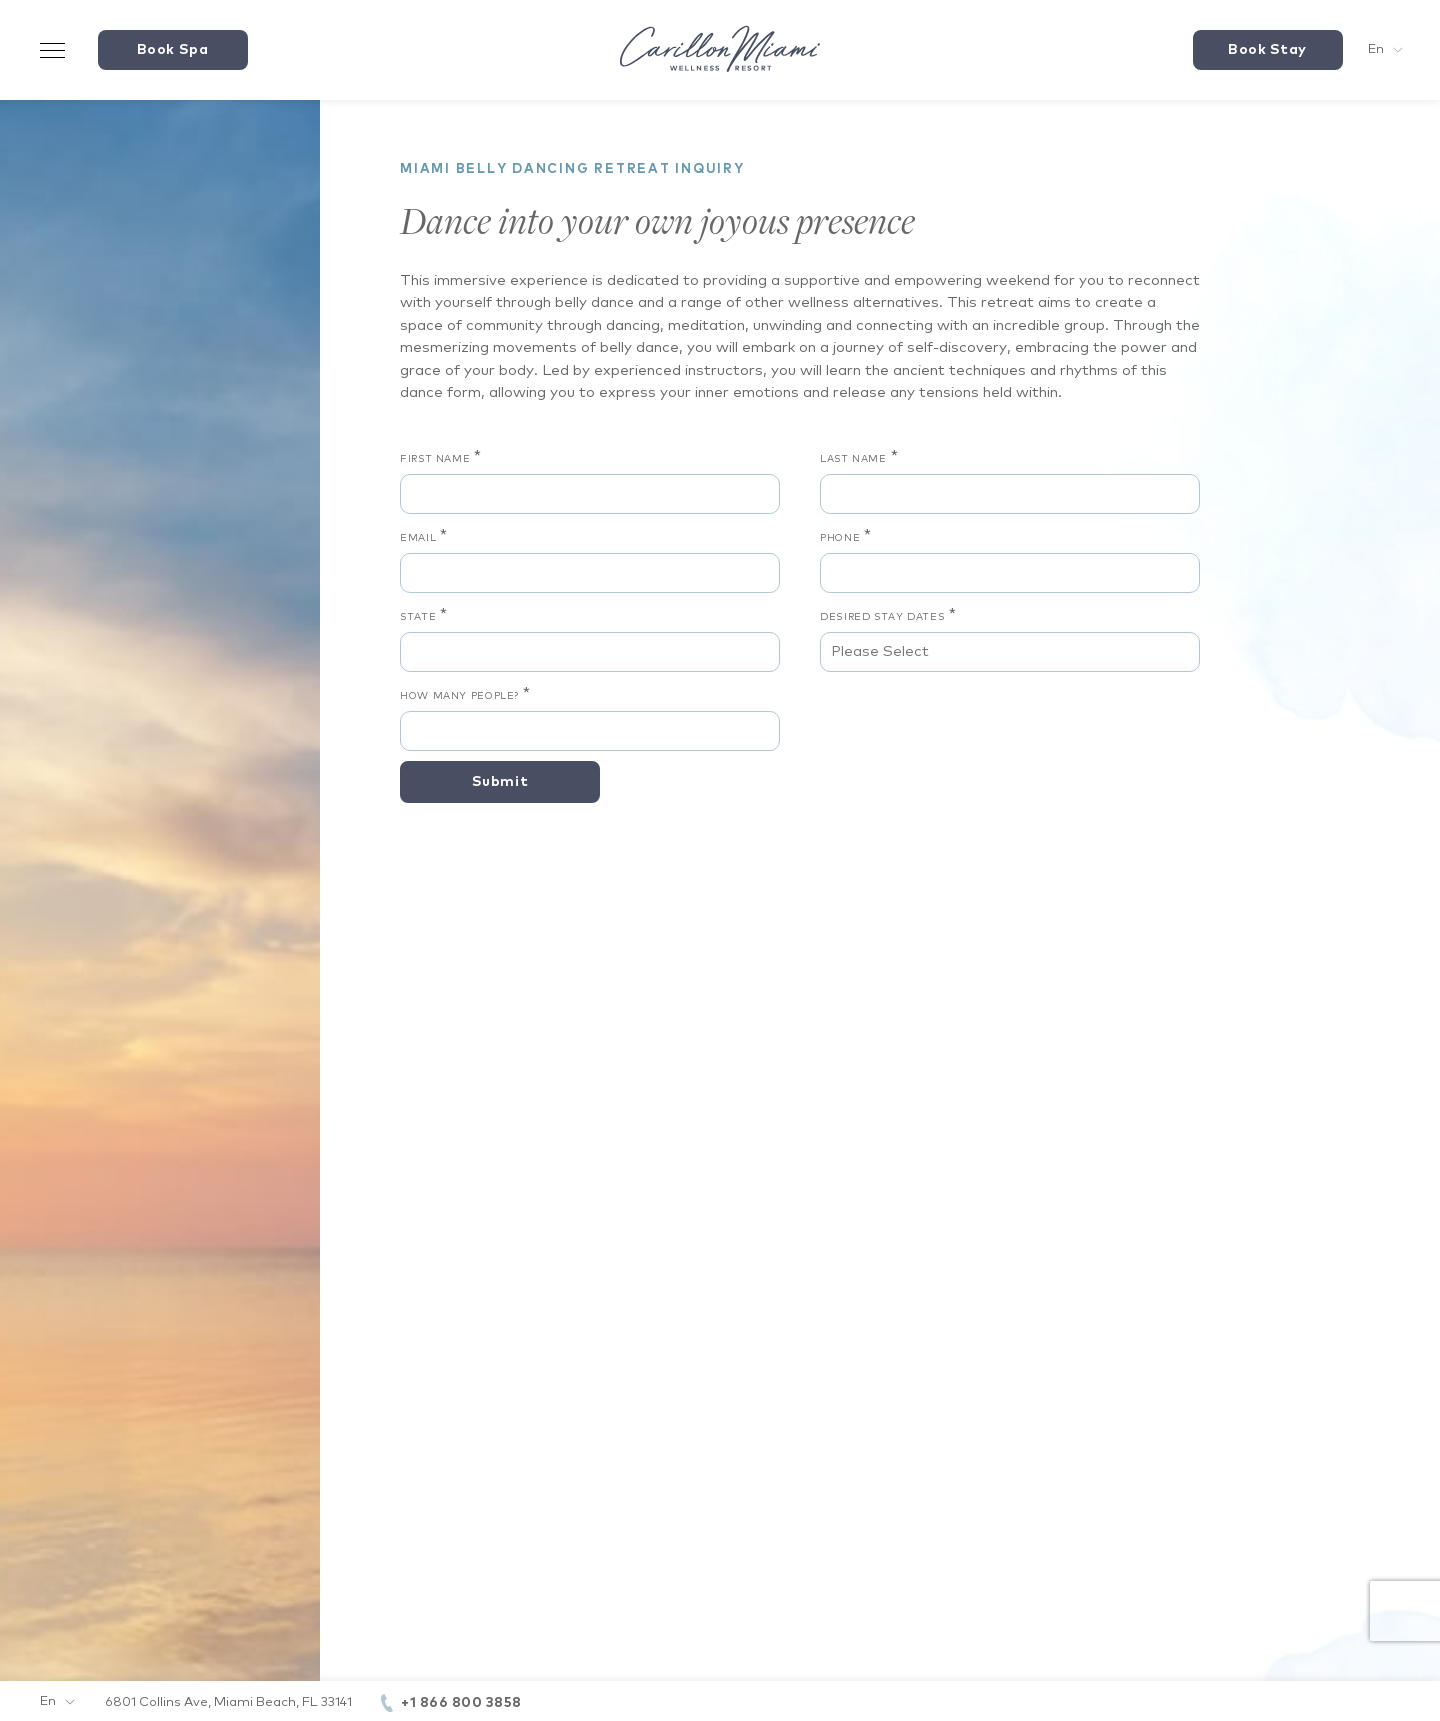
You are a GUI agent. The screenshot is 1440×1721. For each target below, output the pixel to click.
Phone (840, 538)
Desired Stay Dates (882, 617)
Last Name (853, 459)
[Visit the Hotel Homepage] (720, 50)
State (418, 617)
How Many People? (459, 696)
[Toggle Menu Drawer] (53, 50)
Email (418, 538)
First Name (435, 459)
